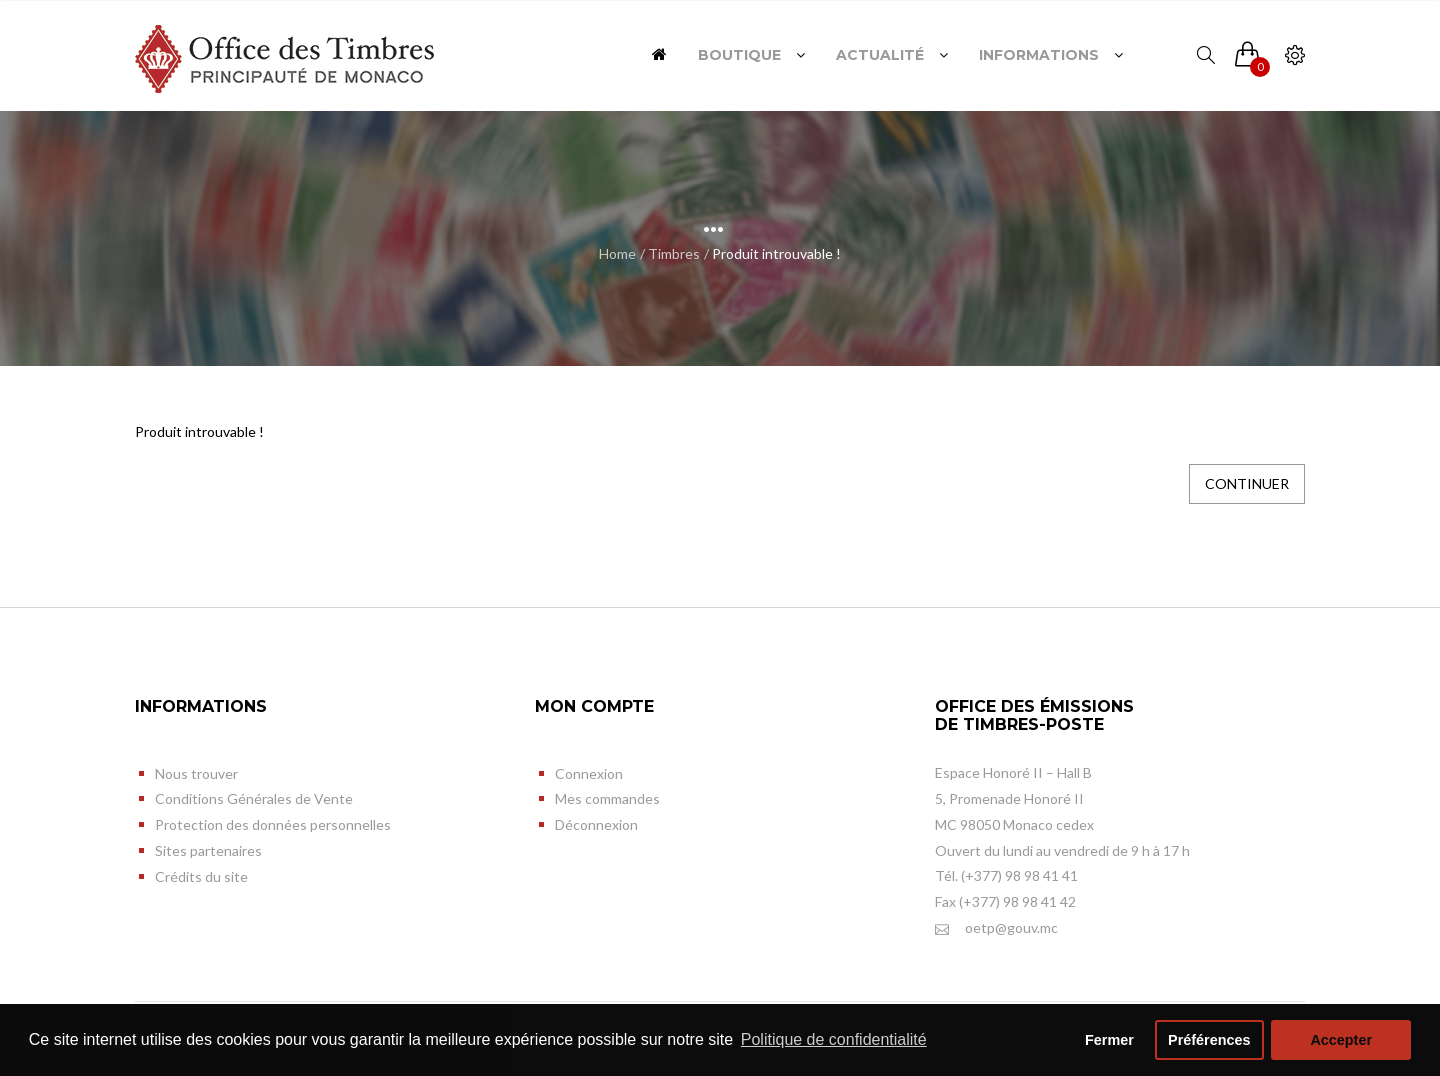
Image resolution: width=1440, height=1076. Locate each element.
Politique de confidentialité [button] (834, 1039)
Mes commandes (607, 798)
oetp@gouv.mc (996, 928)
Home (617, 253)
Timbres (674, 253)
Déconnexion (596, 824)
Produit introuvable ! (776, 253)
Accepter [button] (1341, 1040)
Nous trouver (196, 773)
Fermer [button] (1109, 1040)
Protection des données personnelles (273, 824)
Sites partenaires (208, 850)
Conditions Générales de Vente (254, 798)
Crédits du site (201, 876)
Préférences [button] (1209, 1040)
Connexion (589, 773)
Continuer (1247, 483)
